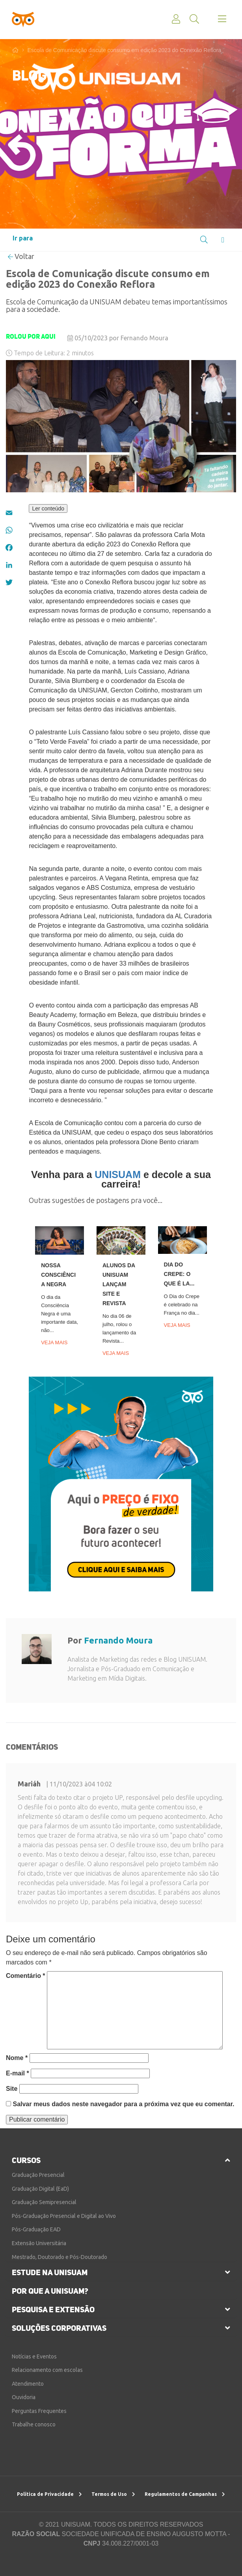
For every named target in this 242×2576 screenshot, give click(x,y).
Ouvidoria (23, 2397)
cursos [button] (26, 2160)
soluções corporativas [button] (59, 2328)
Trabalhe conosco (34, 2424)
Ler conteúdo (48, 508)
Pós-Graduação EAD (36, 2229)
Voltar (21, 256)
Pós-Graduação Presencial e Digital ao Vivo (64, 2216)
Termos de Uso (113, 2494)
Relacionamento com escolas (47, 2370)
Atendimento (28, 2384)
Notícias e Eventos (34, 2356)
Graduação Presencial (38, 2175)
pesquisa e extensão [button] (53, 2309)
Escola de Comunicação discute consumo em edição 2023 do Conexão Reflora (124, 50)
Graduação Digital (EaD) (40, 2189)
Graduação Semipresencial (44, 2202)
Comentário (25, 1975)
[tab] (121, 2160)
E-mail (17, 2073)
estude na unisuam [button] (49, 2272)
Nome (17, 2057)
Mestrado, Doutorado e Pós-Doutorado (59, 2257)
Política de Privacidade (49, 2494)
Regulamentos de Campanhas (185, 2494)
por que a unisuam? (50, 2291)
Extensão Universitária (39, 2243)
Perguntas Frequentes (39, 2411)
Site (11, 2088)
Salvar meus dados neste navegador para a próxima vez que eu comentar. (123, 2104)
